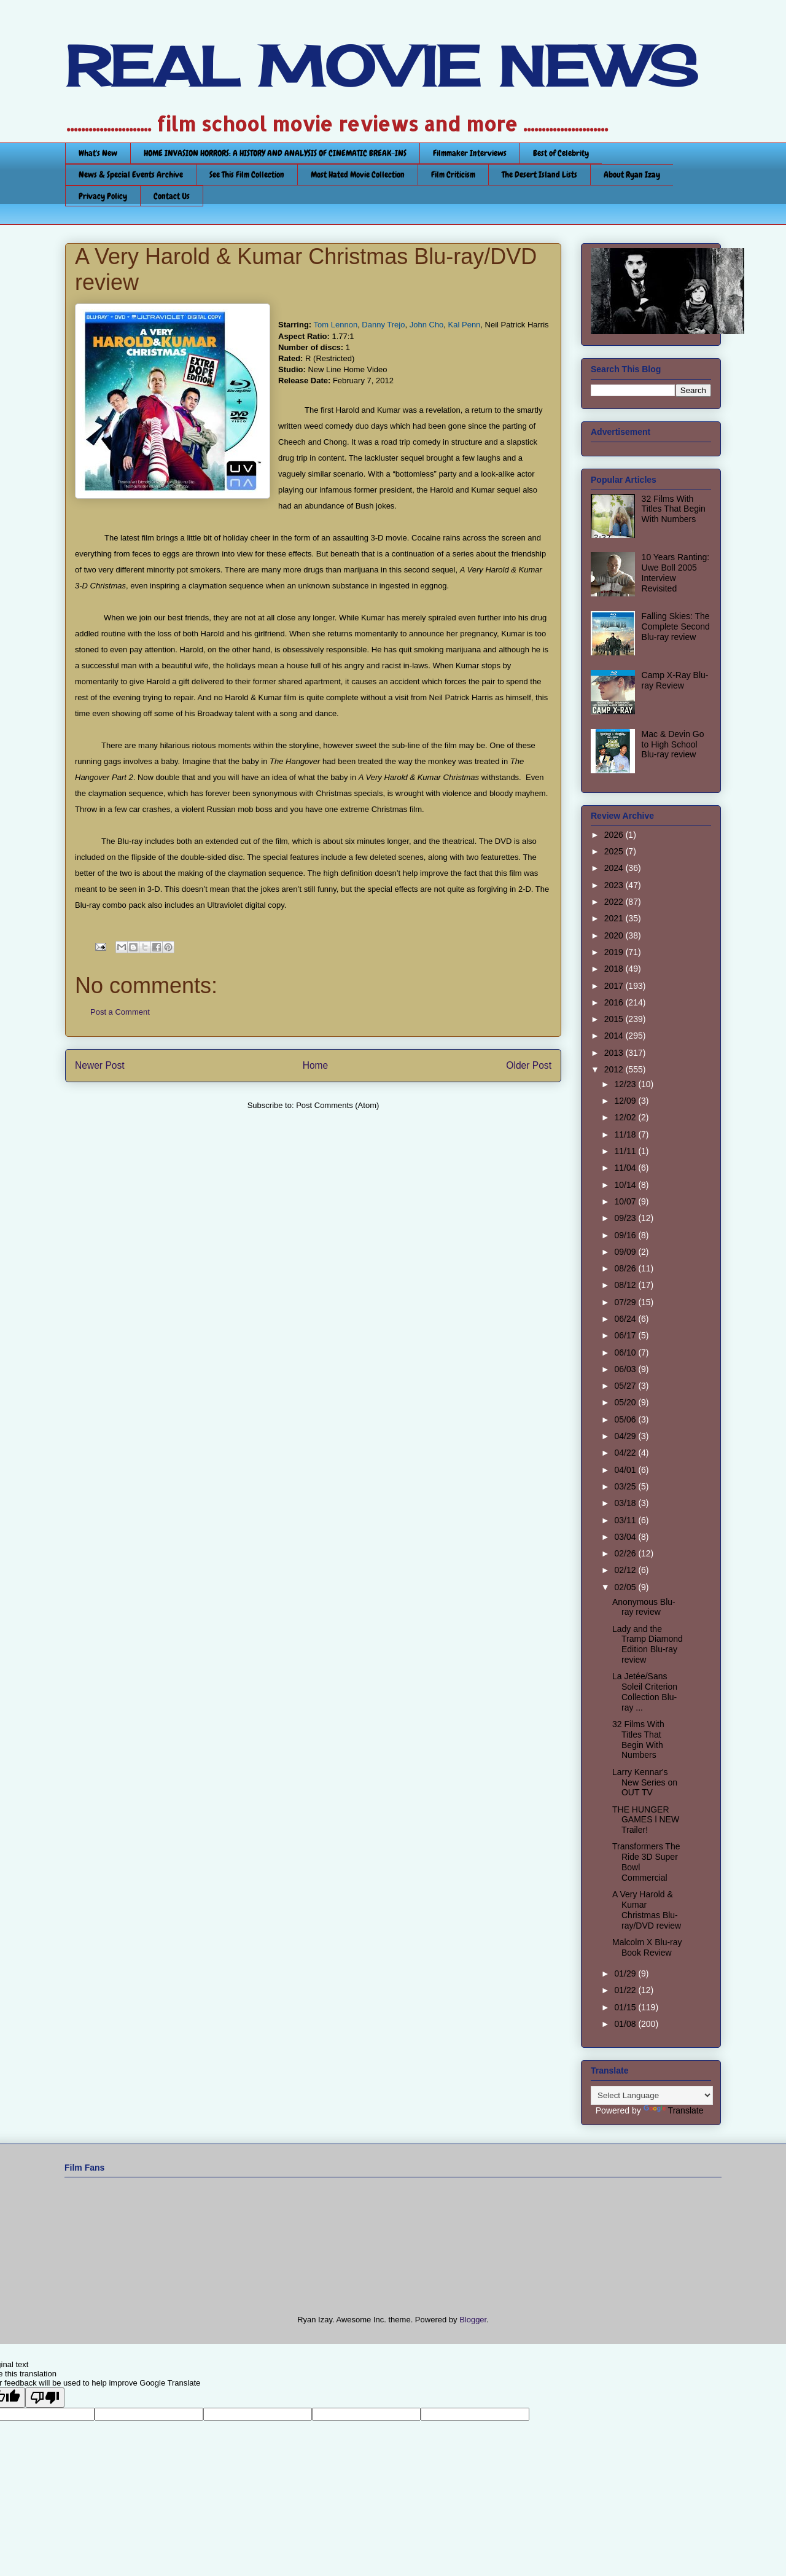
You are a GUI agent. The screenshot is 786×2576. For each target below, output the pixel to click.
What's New (98, 152)
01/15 (626, 2007)
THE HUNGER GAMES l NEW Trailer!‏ (645, 1820)
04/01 (626, 1470)
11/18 (626, 1134)
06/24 (626, 1319)
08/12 (626, 1285)
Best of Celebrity (561, 152)
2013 (615, 1053)
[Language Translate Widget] (652, 2095)
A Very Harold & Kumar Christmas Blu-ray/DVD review (646, 1909)
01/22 (626, 1990)
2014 (615, 1035)
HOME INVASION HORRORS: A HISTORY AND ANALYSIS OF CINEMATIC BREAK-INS (275, 152)
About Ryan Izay (632, 174)
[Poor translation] (44, 2397)
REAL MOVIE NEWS (381, 66)
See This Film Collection (246, 174)
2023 (615, 885)
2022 (615, 902)
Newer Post (100, 1065)
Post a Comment (120, 1012)
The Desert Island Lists (539, 174)
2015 (615, 1019)
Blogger (472, 2319)
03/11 (626, 1520)
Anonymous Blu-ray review (643, 1607)
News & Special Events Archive (131, 174)
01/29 (626, 1973)
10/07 (626, 1201)
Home (316, 1065)
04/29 (626, 1436)
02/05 (626, 1587)
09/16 (626, 1235)
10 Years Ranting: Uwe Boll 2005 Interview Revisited (676, 572)
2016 (615, 1002)
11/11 (626, 1151)
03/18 (626, 1503)
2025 (615, 851)
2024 (615, 868)
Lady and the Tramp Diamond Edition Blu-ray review (647, 1644)
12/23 (626, 1084)
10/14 (626, 1185)
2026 (615, 835)
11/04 (626, 1168)
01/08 (626, 2024)
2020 (615, 935)
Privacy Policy (103, 195)
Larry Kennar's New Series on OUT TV (644, 1782)
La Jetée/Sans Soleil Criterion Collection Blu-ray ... (644, 1691)
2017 (615, 986)
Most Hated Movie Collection (358, 174)
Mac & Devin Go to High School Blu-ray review (673, 744)
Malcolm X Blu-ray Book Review (647, 1947)
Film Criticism (453, 174)
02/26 (626, 1553)
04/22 (626, 1453)
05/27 (626, 1386)
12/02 (626, 1117)
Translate (674, 2110)
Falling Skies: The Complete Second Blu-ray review (676, 626)
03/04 (626, 1537)
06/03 (626, 1369)
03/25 (626, 1486)
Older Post (528, 1065)
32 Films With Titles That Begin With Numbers (674, 509)
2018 (615, 969)
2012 (615, 1069)
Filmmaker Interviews (470, 152)
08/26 (626, 1268)
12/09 (626, 1101)
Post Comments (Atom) (337, 1105)
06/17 (626, 1335)
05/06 (626, 1419)
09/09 (626, 1252)
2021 (615, 918)
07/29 (626, 1302)
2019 (615, 952)
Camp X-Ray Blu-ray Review (675, 680)
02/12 (626, 1570)
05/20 (626, 1402)
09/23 (626, 1218)
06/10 (626, 1352)
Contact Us (172, 195)
